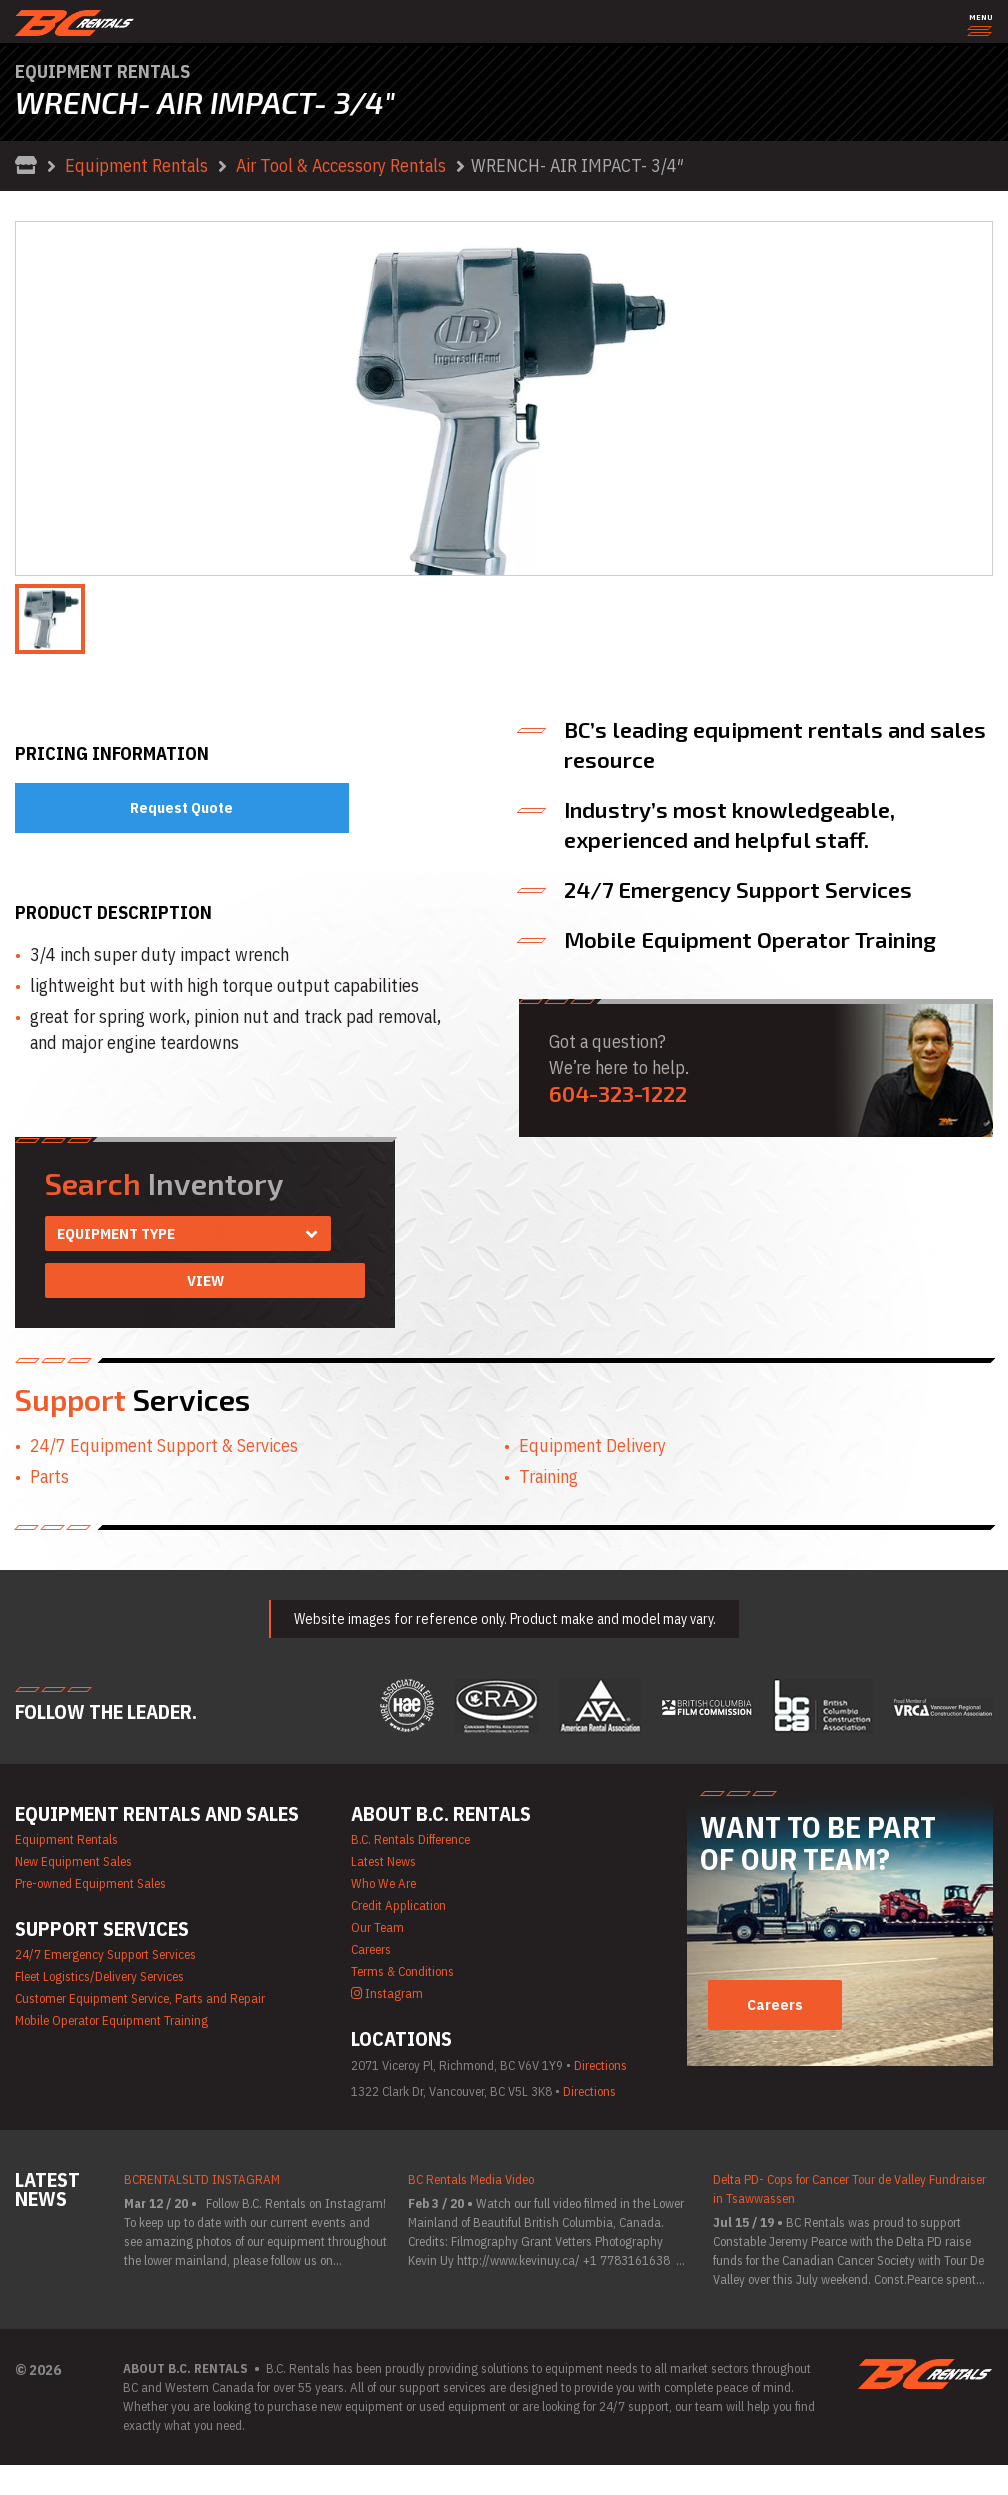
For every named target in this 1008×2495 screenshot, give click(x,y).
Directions (600, 2095)
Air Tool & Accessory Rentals (341, 165)
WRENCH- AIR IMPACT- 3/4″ (577, 165)
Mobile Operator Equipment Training (111, 2050)
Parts (49, 1506)
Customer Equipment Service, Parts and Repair (140, 2028)
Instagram (387, 2023)
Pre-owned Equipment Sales (90, 1913)
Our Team (377, 1957)
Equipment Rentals (136, 165)
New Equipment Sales (73, 1891)
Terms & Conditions (402, 2001)
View (205, 1310)
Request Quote (171, 834)
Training (548, 1506)
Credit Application (398, 1935)
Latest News (383, 1891)
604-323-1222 (618, 1121)
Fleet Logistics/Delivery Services (99, 2006)
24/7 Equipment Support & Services (164, 1475)
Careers (371, 1979)
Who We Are (383, 1913)
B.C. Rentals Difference (410, 1869)
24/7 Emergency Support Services (105, 1984)
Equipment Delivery (592, 1475)
